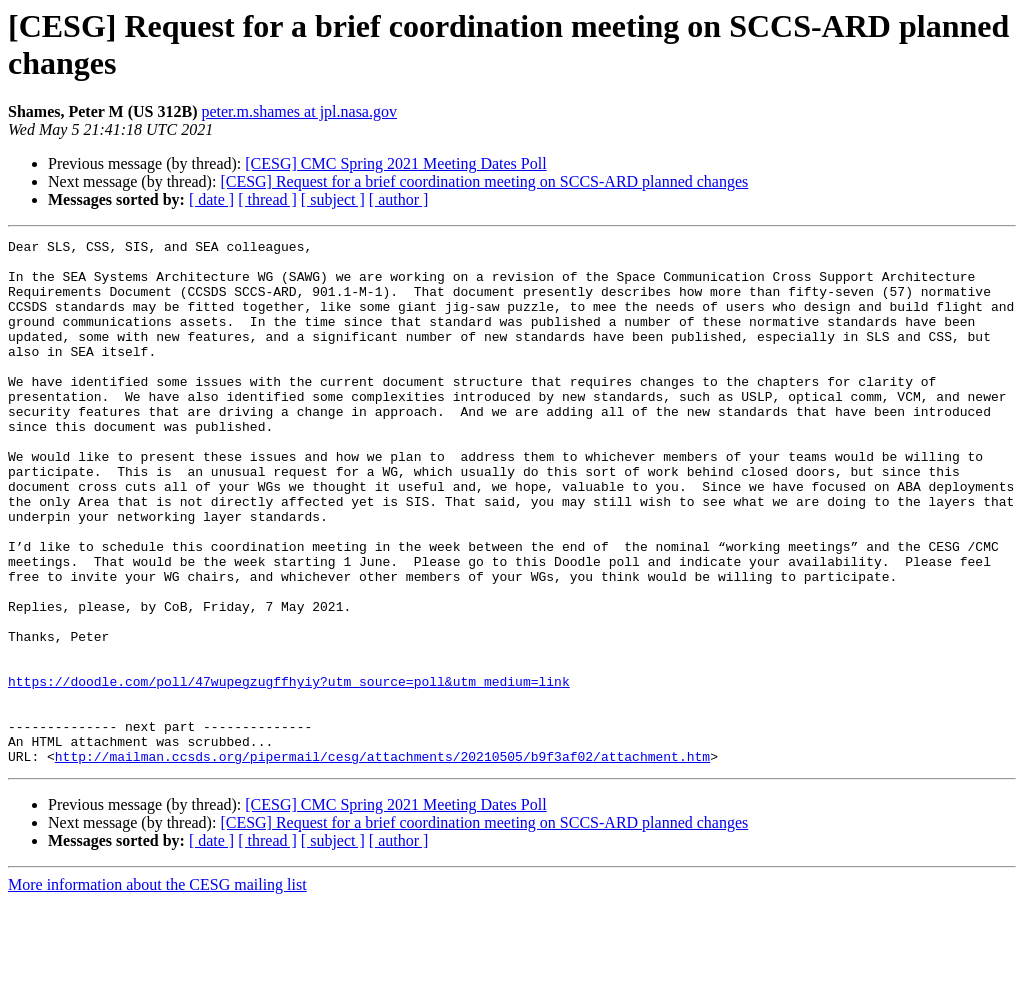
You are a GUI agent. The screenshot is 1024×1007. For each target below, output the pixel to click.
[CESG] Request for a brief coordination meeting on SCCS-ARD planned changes (484, 181)
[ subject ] (333, 199)
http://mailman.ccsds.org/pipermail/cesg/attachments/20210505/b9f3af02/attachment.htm (382, 861)
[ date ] (211, 199)
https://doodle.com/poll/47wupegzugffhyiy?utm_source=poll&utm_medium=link (289, 771)
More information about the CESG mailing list (157, 989)
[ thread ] (267, 199)
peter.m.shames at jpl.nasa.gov (299, 111)
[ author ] (399, 199)
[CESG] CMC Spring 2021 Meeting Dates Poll (395, 163)
